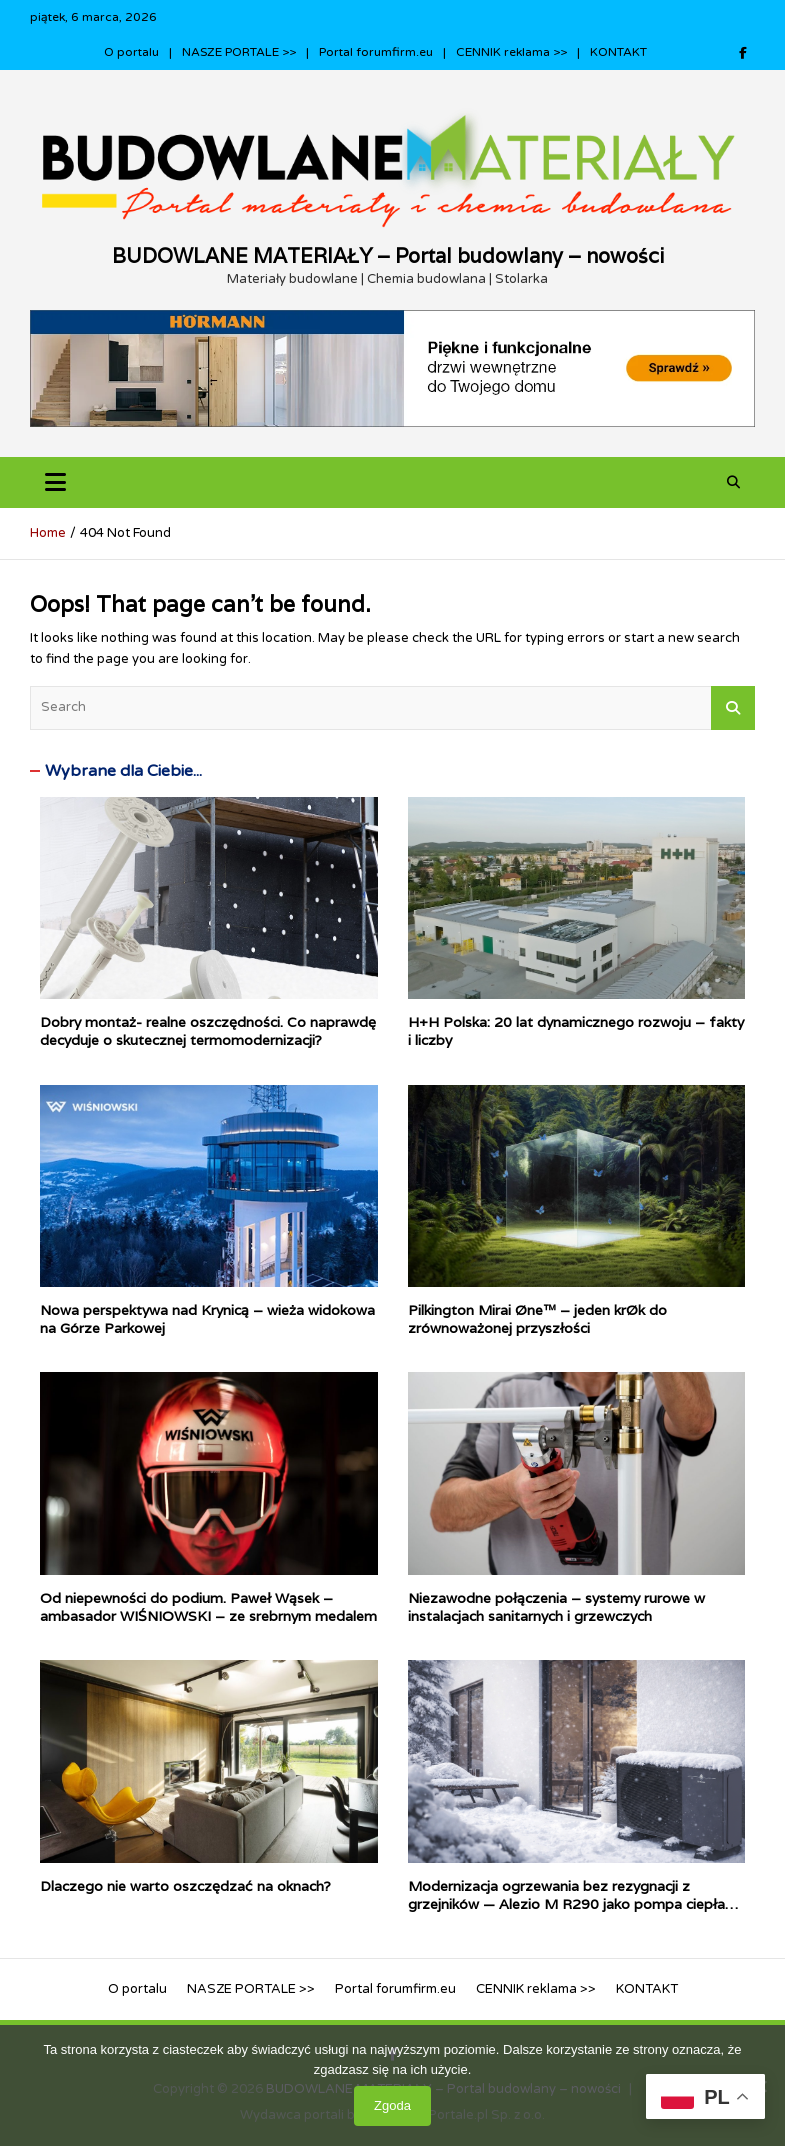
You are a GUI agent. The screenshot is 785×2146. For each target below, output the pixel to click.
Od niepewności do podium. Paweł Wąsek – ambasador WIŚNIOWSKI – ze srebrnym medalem (208, 1607)
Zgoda (392, 2105)
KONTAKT (618, 52)
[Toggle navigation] (55, 482)
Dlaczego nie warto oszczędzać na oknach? (187, 1886)
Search (733, 708)
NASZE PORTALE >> (239, 52)
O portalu (131, 52)
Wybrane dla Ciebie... (123, 771)
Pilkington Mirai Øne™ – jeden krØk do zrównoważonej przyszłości (537, 1319)
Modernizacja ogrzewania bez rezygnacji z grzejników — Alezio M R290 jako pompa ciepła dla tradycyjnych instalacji (566, 1904)
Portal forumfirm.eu (376, 52)
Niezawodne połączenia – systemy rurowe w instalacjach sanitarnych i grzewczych (556, 1607)
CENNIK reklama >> (511, 52)
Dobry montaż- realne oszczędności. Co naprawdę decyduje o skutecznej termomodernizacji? (208, 1031)
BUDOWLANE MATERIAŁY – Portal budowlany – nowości (388, 256)
